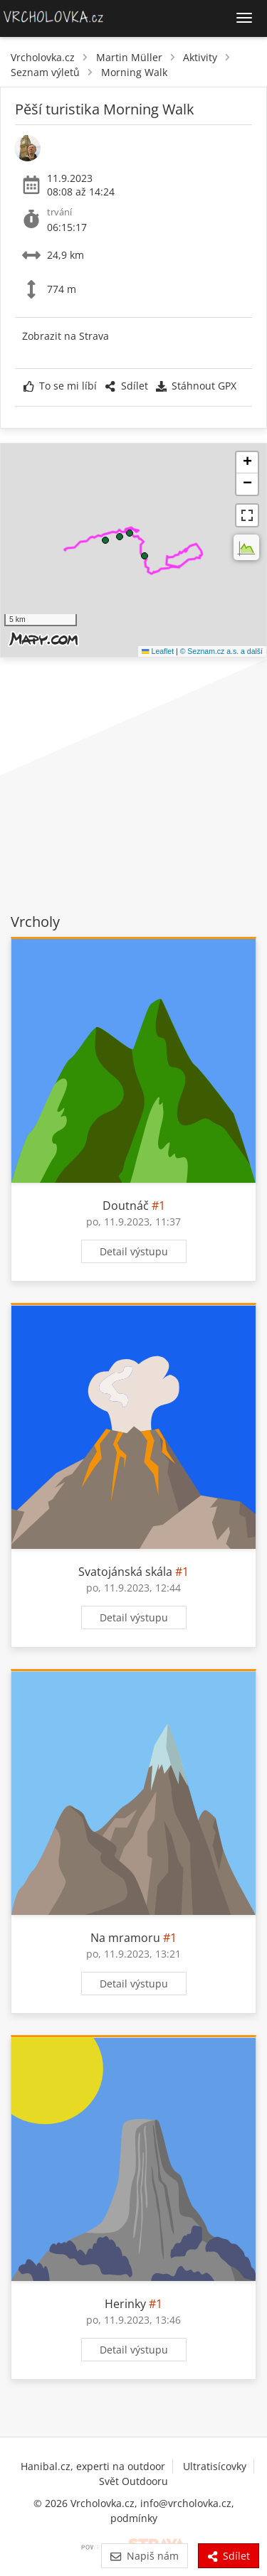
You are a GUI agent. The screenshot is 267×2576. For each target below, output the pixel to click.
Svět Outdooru (133, 2481)
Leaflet (158, 651)
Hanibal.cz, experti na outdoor (93, 2466)
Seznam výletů (45, 72)
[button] (129, 533)
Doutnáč (126, 1205)
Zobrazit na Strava (65, 336)
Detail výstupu (134, 1251)
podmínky (133, 2518)
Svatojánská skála (125, 1571)
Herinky (125, 2304)
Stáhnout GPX (196, 385)
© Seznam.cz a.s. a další (221, 651)
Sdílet (126, 385)
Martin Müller (129, 57)
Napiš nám (144, 2555)
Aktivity (200, 57)
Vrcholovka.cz (43, 57)
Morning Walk (134, 72)
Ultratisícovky (214, 2466)
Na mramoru (125, 1938)
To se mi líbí (60, 385)
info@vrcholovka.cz (185, 2503)
